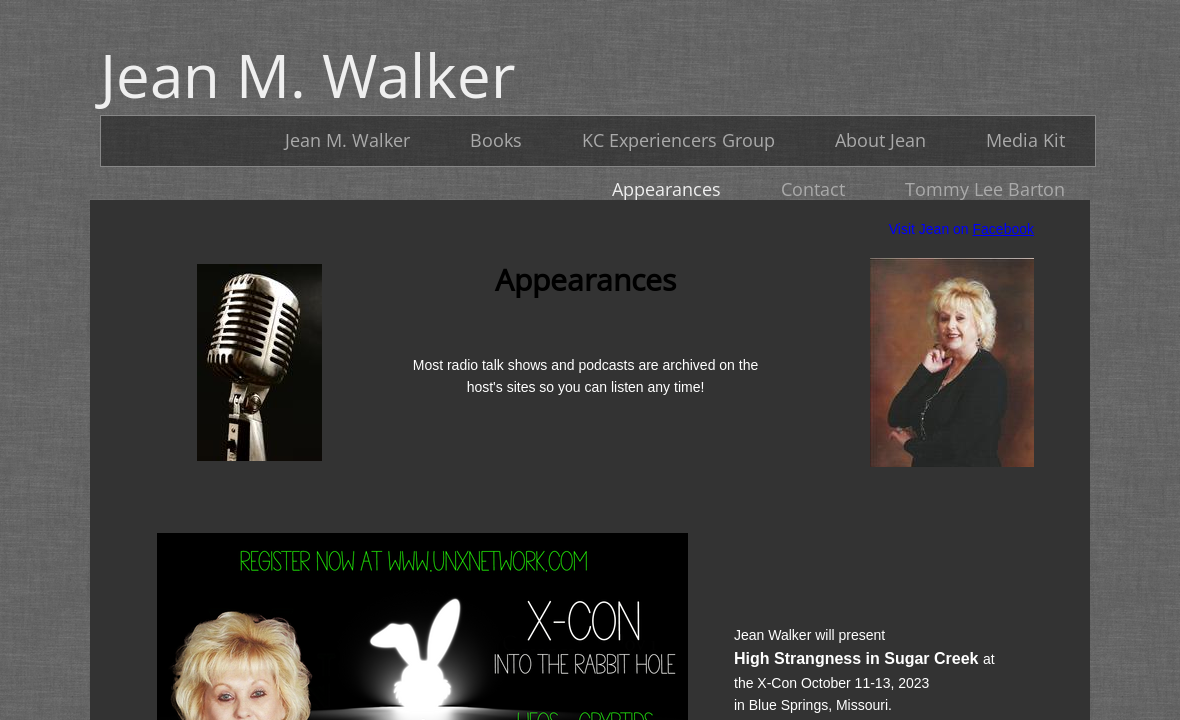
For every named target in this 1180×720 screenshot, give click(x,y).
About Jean (880, 140)
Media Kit (1025, 140)
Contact (813, 189)
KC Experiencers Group (678, 140)
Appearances (666, 189)
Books (496, 140)
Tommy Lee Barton (985, 189)
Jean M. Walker (347, 140)
